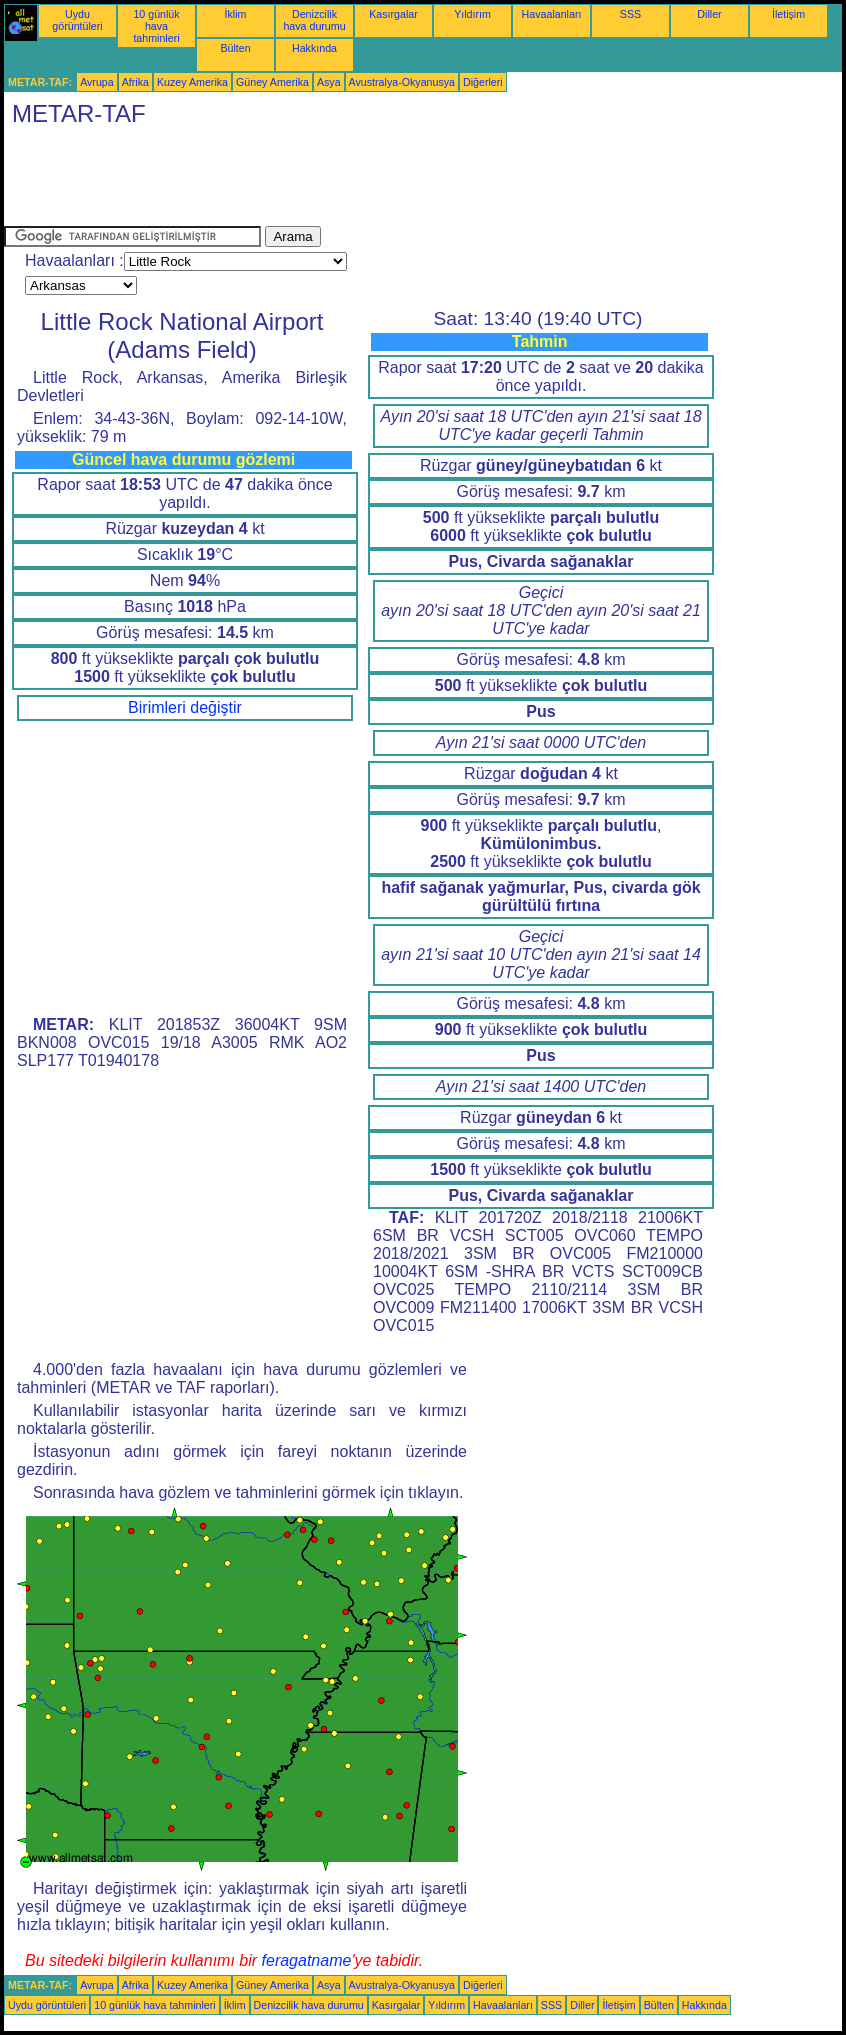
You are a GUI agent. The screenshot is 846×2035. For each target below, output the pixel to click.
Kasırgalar (393, 14)
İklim (236, 14)
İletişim (788, 14)
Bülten (235, 48)
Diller (709, 14)
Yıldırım (472, 14)
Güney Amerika (272, 82)
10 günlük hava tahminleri (156, 26)
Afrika (135, 82)
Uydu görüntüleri (77, 20)
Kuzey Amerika (192, 82)
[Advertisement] (368, 181)
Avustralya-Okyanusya (402, 82)
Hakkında (314, 48)
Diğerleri (483, 82)
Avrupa (97, 82)
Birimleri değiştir (185, 707)
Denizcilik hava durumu (314, 20)
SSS (630, 14)
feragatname (307, 1960)
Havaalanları (552, 14)
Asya (329, 82)
